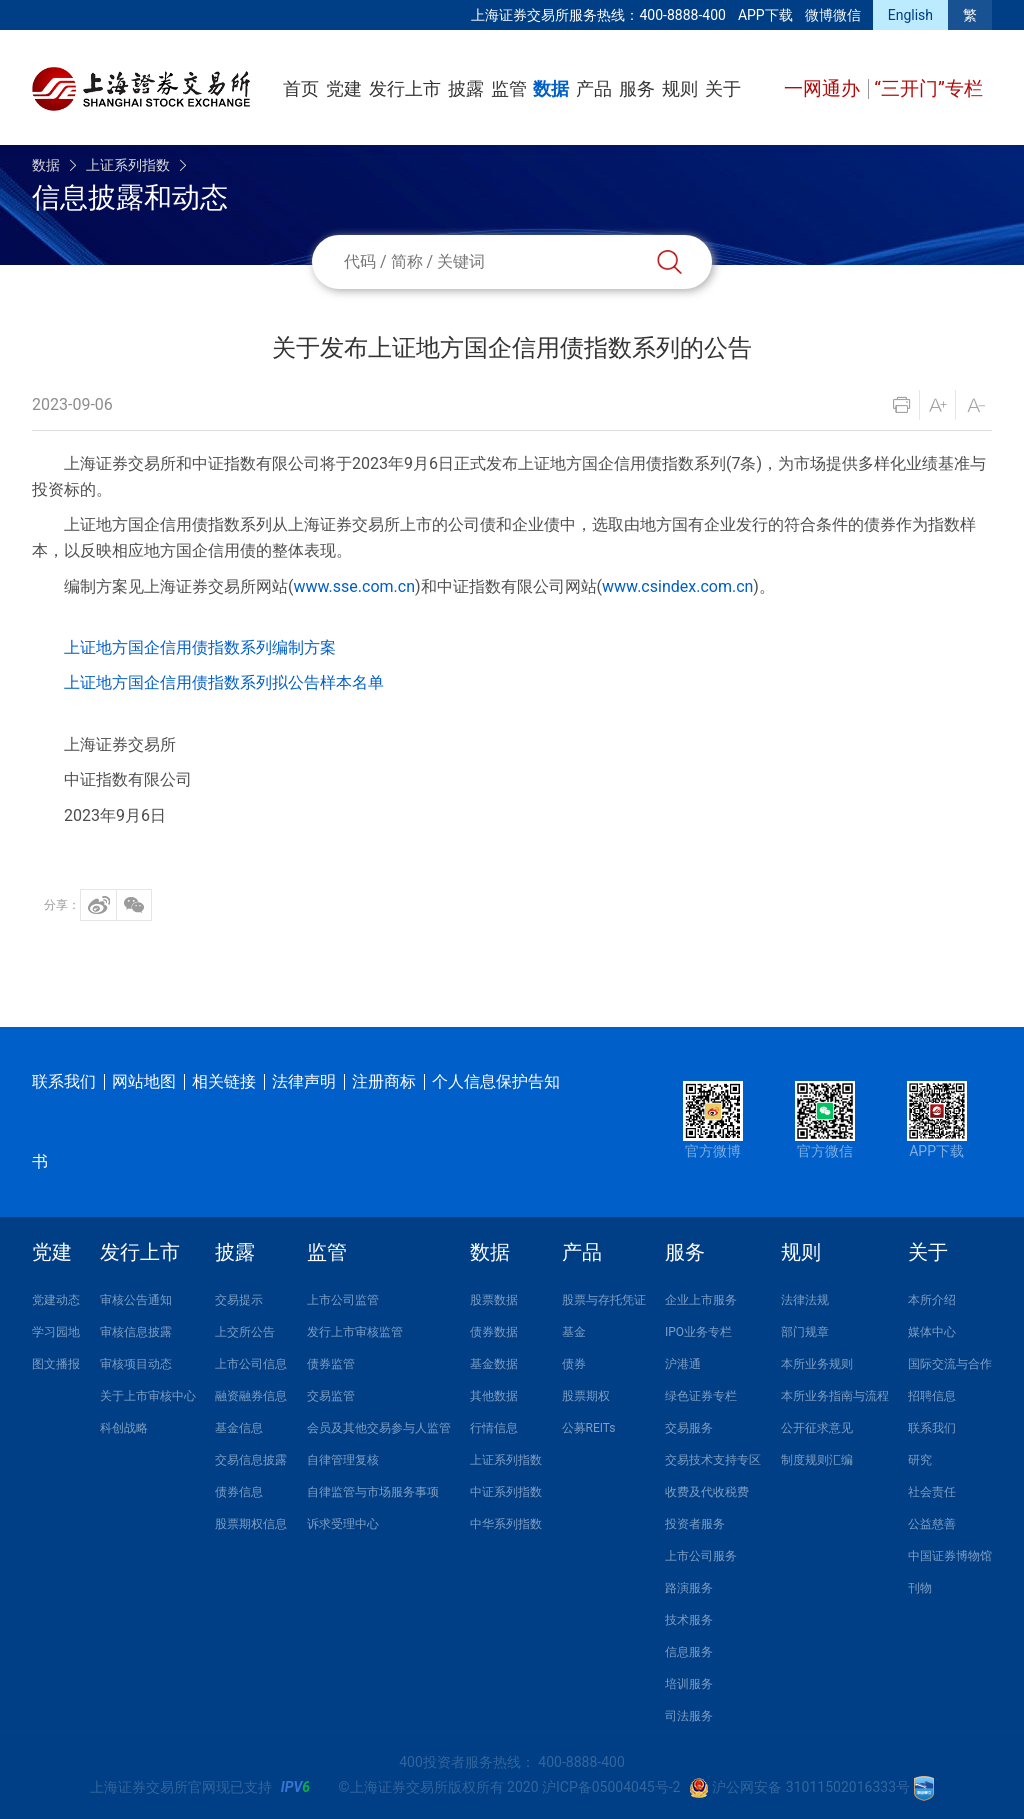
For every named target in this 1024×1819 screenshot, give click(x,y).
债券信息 (239, 1492)
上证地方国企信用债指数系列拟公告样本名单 (224, 682)
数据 (551, 88)
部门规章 (805, 1332)
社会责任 (932, 1492)
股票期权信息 (251, 1524)
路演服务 (689, 1588)
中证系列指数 (506, 1492)
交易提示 (239, 1300)
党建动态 (56, 1300)
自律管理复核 (343, 1460)
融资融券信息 (251, 1396)
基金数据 (494, 1364)
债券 (574, 1364)
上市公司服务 (701, 1556)
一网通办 (824, 88)
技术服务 (689, 1620)
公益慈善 (932, 1524)
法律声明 (304, 1081)
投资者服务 (695, 1524)
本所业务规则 (817, 1364)
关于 (723, 88)
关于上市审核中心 (148, 1396)
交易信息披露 (251, 1460)
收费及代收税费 (707, 1492)
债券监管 (331, 1364)
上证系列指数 (128, 165)
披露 (466, 88)
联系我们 (64, 1081)
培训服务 (689, 1684)
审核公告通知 (136, 1300)
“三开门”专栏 (928, 88)
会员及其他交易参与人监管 (379, 1428)
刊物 (920, 1588)
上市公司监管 (343, 1300)
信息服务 (689, 1652)
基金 (574, 1332)
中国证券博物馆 (950, 1556)
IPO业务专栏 (698, 1332)
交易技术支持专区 (713, 1460)
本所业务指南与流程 (835, 1396)
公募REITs (589, 1428)
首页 (301, 88)
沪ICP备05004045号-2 (611, 1787)
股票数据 (494, 1300)
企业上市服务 (701, 1300)
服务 (637, 88)
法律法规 (805, 1300)
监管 (509, 88)
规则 (680, 88)
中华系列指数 (506, 1524)
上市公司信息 (251, 1364)
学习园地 (56, 1332)
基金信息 (239, 1428)
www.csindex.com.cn (677, 586)
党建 (344, 88)
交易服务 (689, 1428)
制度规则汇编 (817, 1460)
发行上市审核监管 (355, 1332)
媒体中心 (932, 1332)
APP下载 (765, 15)
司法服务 (689, 1716)
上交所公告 (245, 1332)
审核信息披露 (136, 1332)
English (910, 15)
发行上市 (405, 88)
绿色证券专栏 (701, 1396)
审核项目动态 (136, 1364)
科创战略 (124, 1428)
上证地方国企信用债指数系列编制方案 (200, 647)
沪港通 (683, 1364)
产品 (594, 88)
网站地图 (144, 1081)
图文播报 (56, 1364)
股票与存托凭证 (604, 1300)
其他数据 (494, 1396)
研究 (920, 1460)
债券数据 (494, 1332)
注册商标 (384, 1081)
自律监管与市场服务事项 (373, 1492)
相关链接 (224, 1081)
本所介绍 (932, 1300)
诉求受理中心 (343, 1524)
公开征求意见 (817, 1428)
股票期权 (586, 1396)
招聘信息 (932, 1396)
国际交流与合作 (950, 1364)
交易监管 (331, 1396)
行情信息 (494, 1428)
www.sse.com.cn (354, 586)
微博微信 (833, 15)
